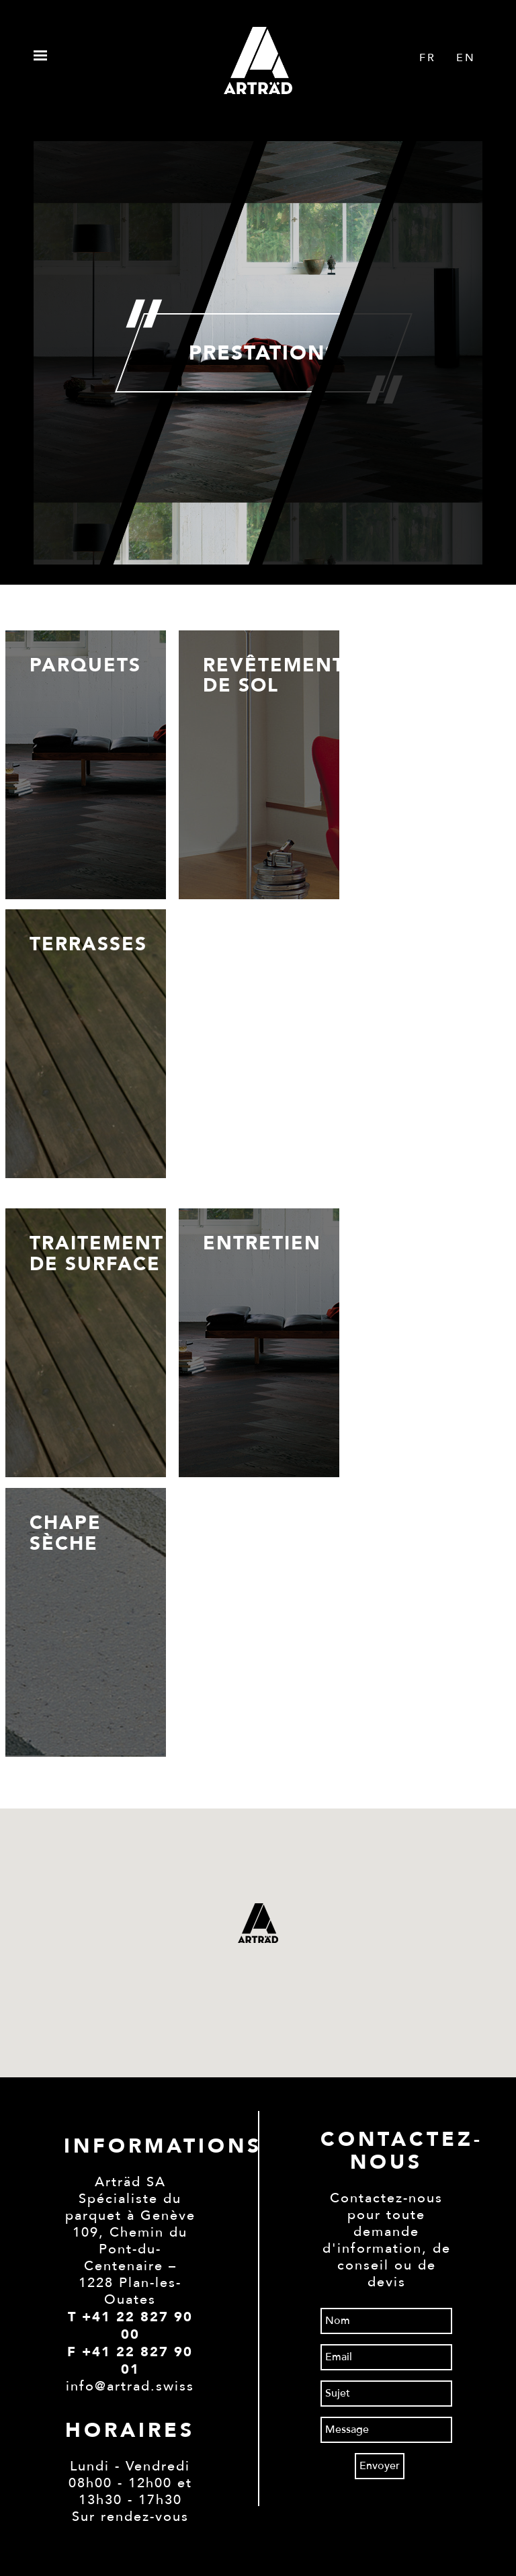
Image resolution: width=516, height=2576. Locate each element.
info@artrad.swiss (130, 2386)
